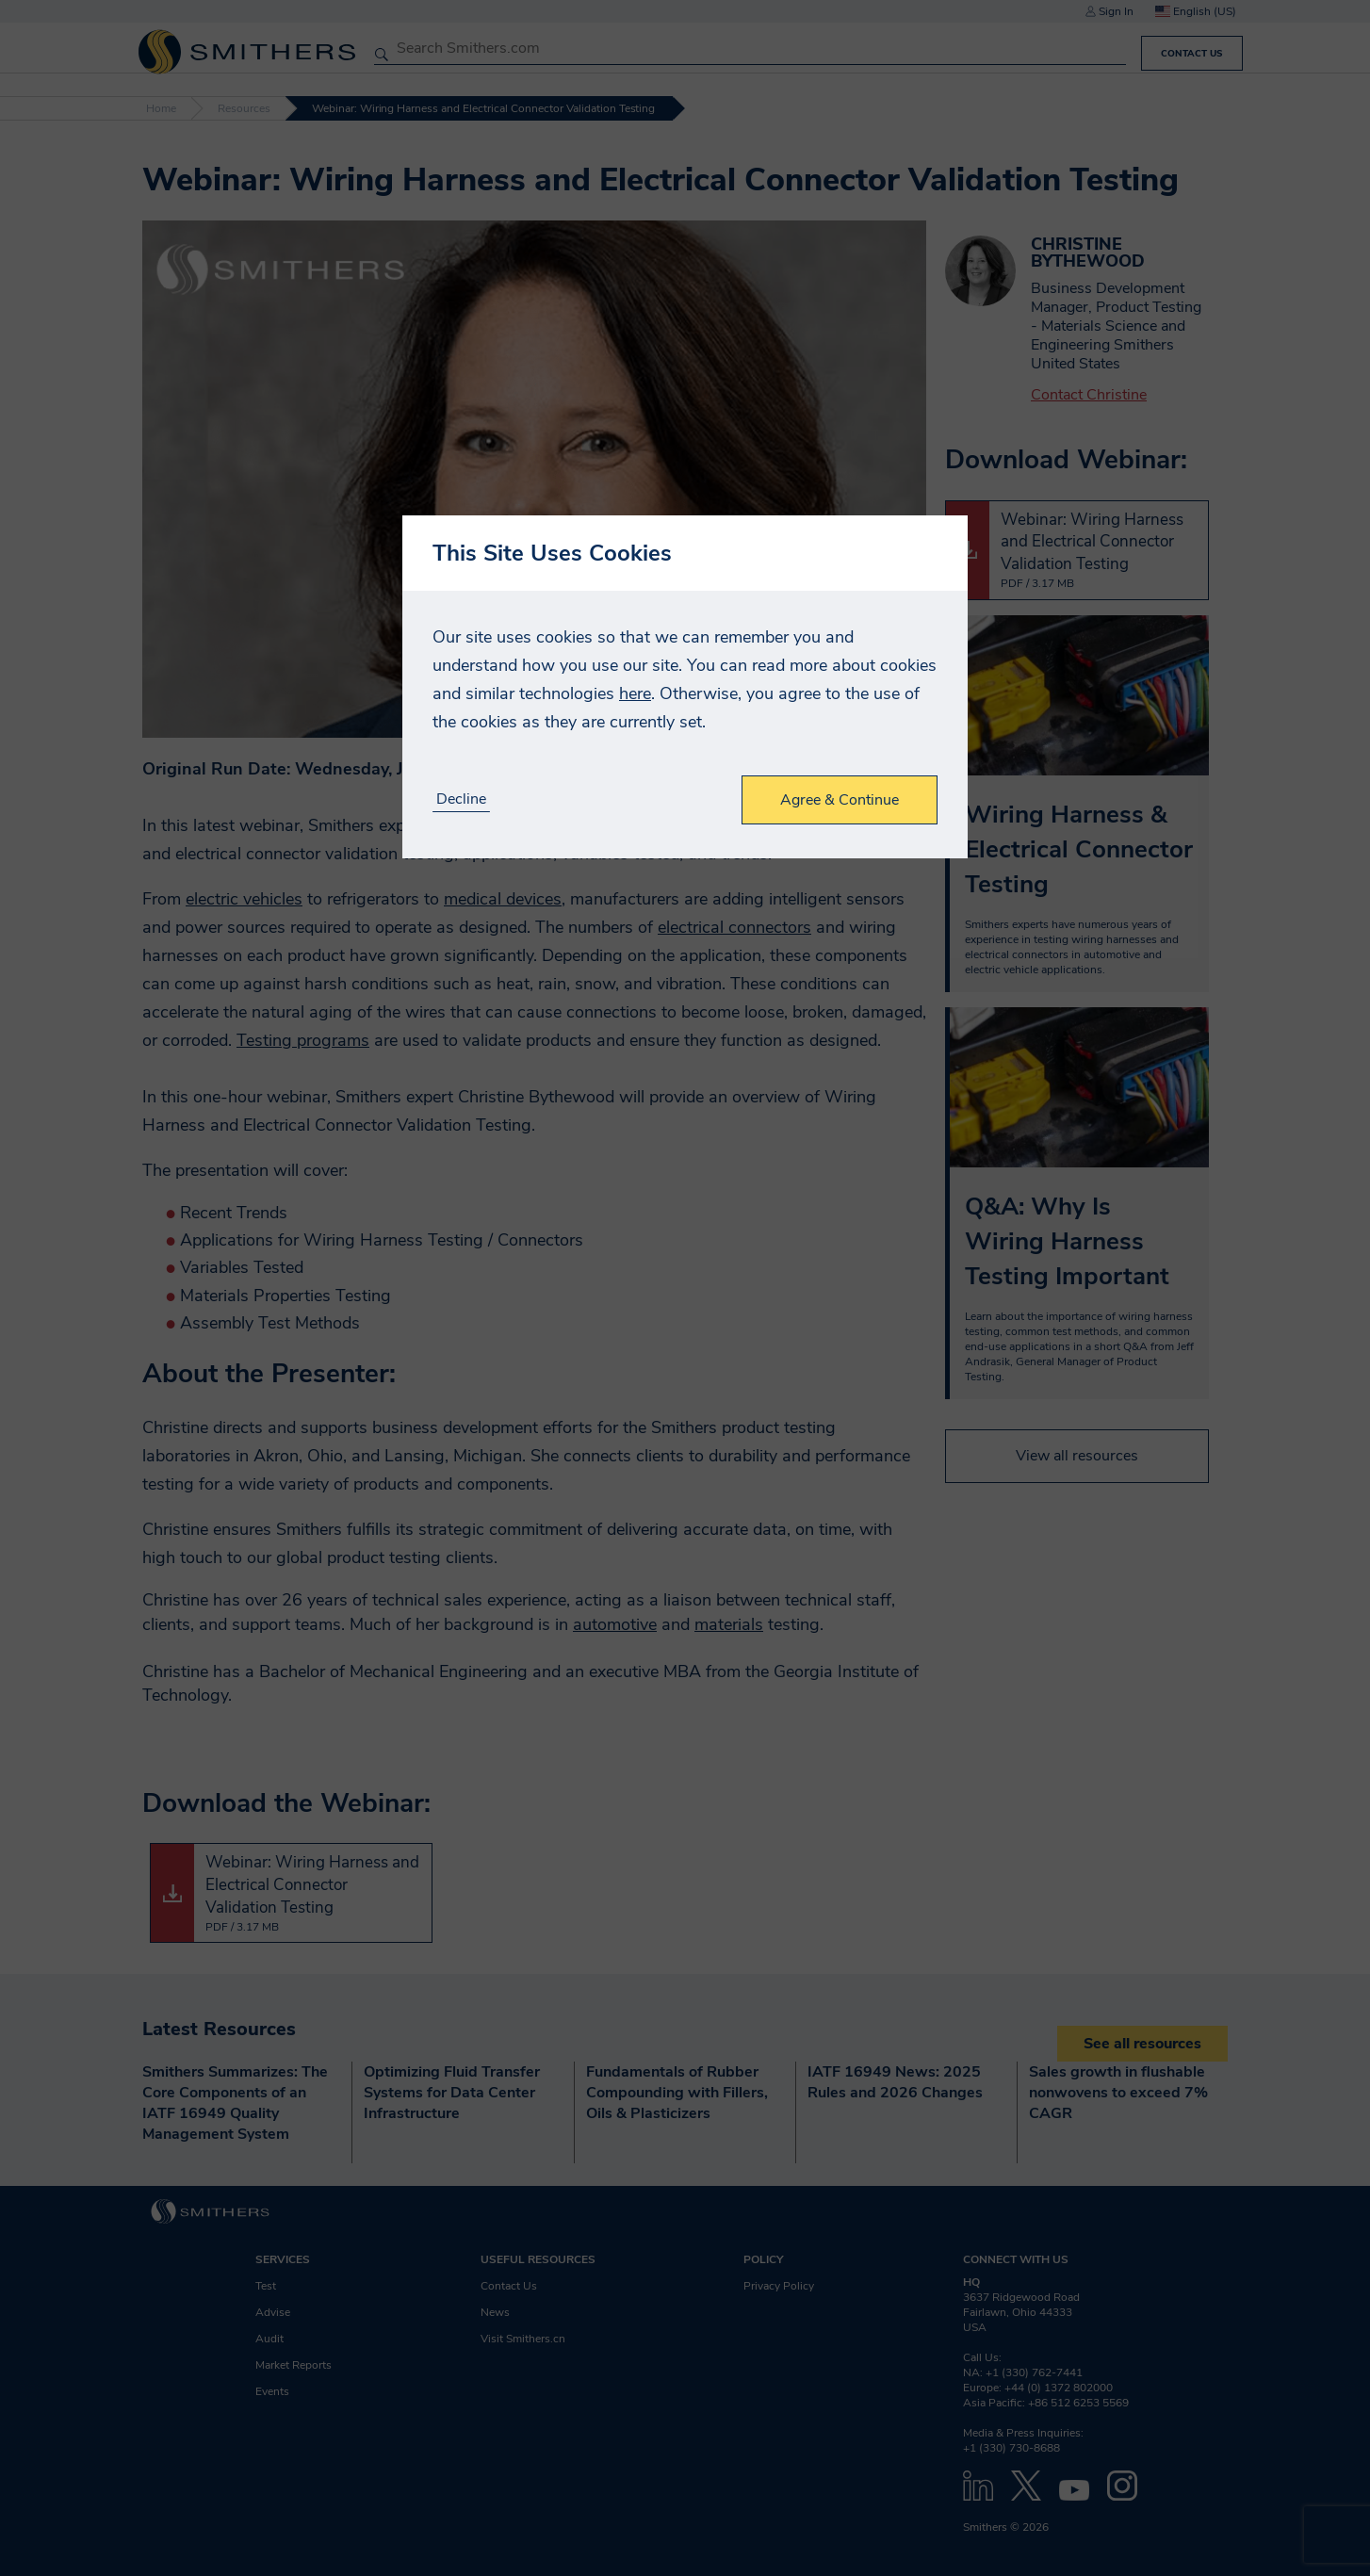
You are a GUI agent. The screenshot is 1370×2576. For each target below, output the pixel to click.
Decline (461, 799)
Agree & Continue (839, 800)
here (635, 693)
